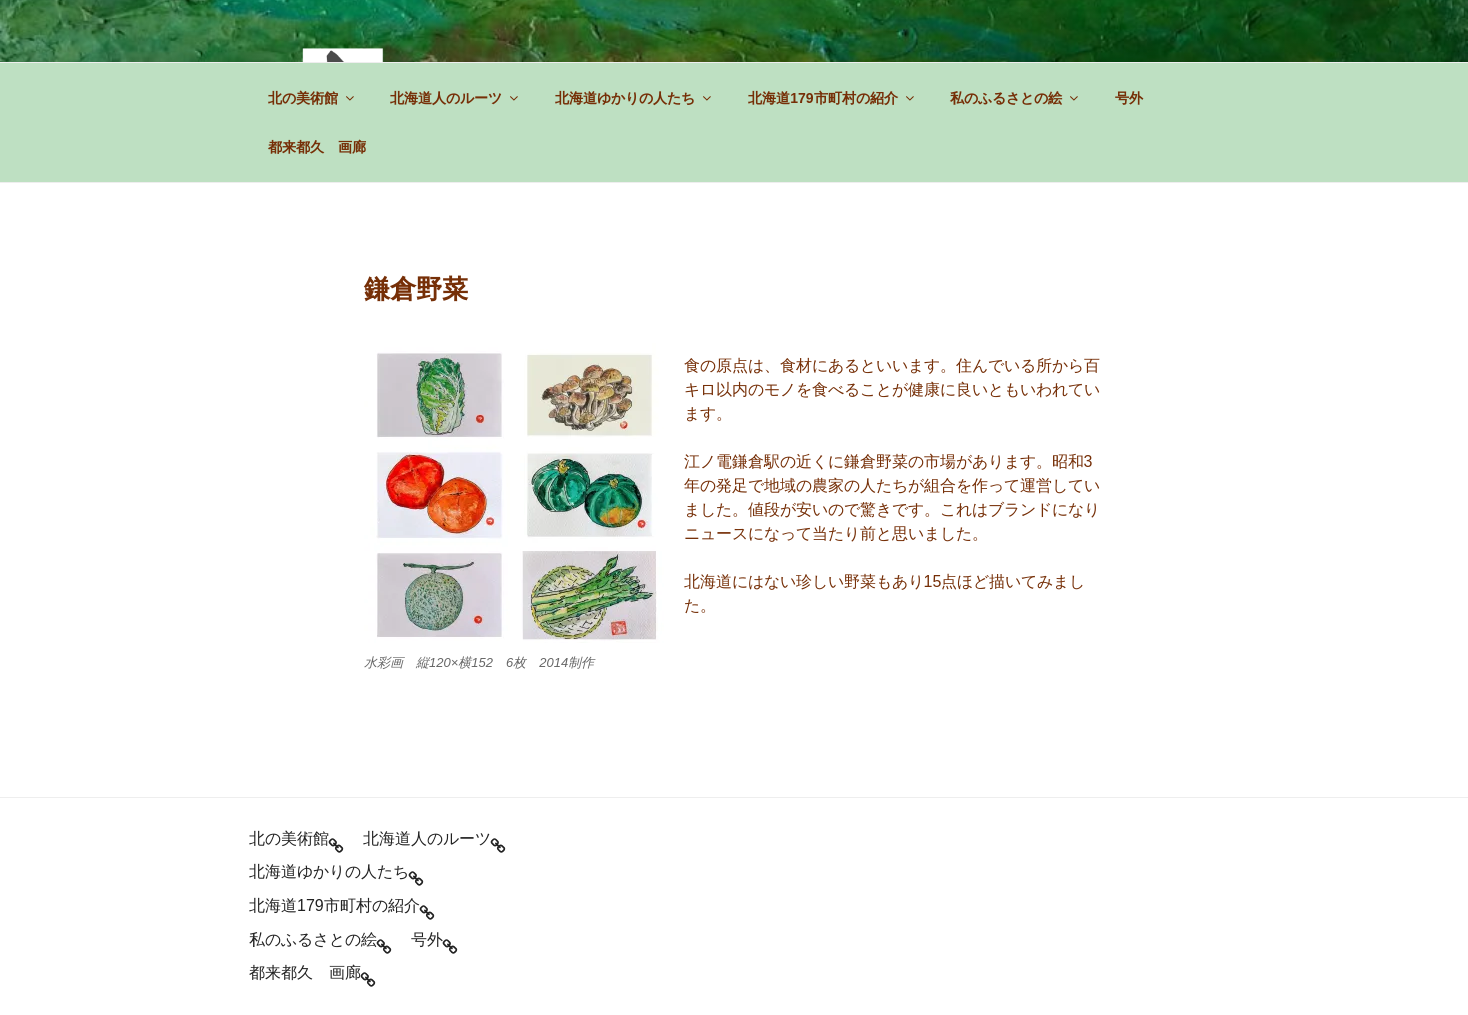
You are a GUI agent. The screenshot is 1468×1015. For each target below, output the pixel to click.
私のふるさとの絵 (1015, 98)
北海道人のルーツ (455, 98)
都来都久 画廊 (317, 147)
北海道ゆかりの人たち (634, 98)
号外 (1129, 98)
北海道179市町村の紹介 (832, 98)
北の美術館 (312, 98)
